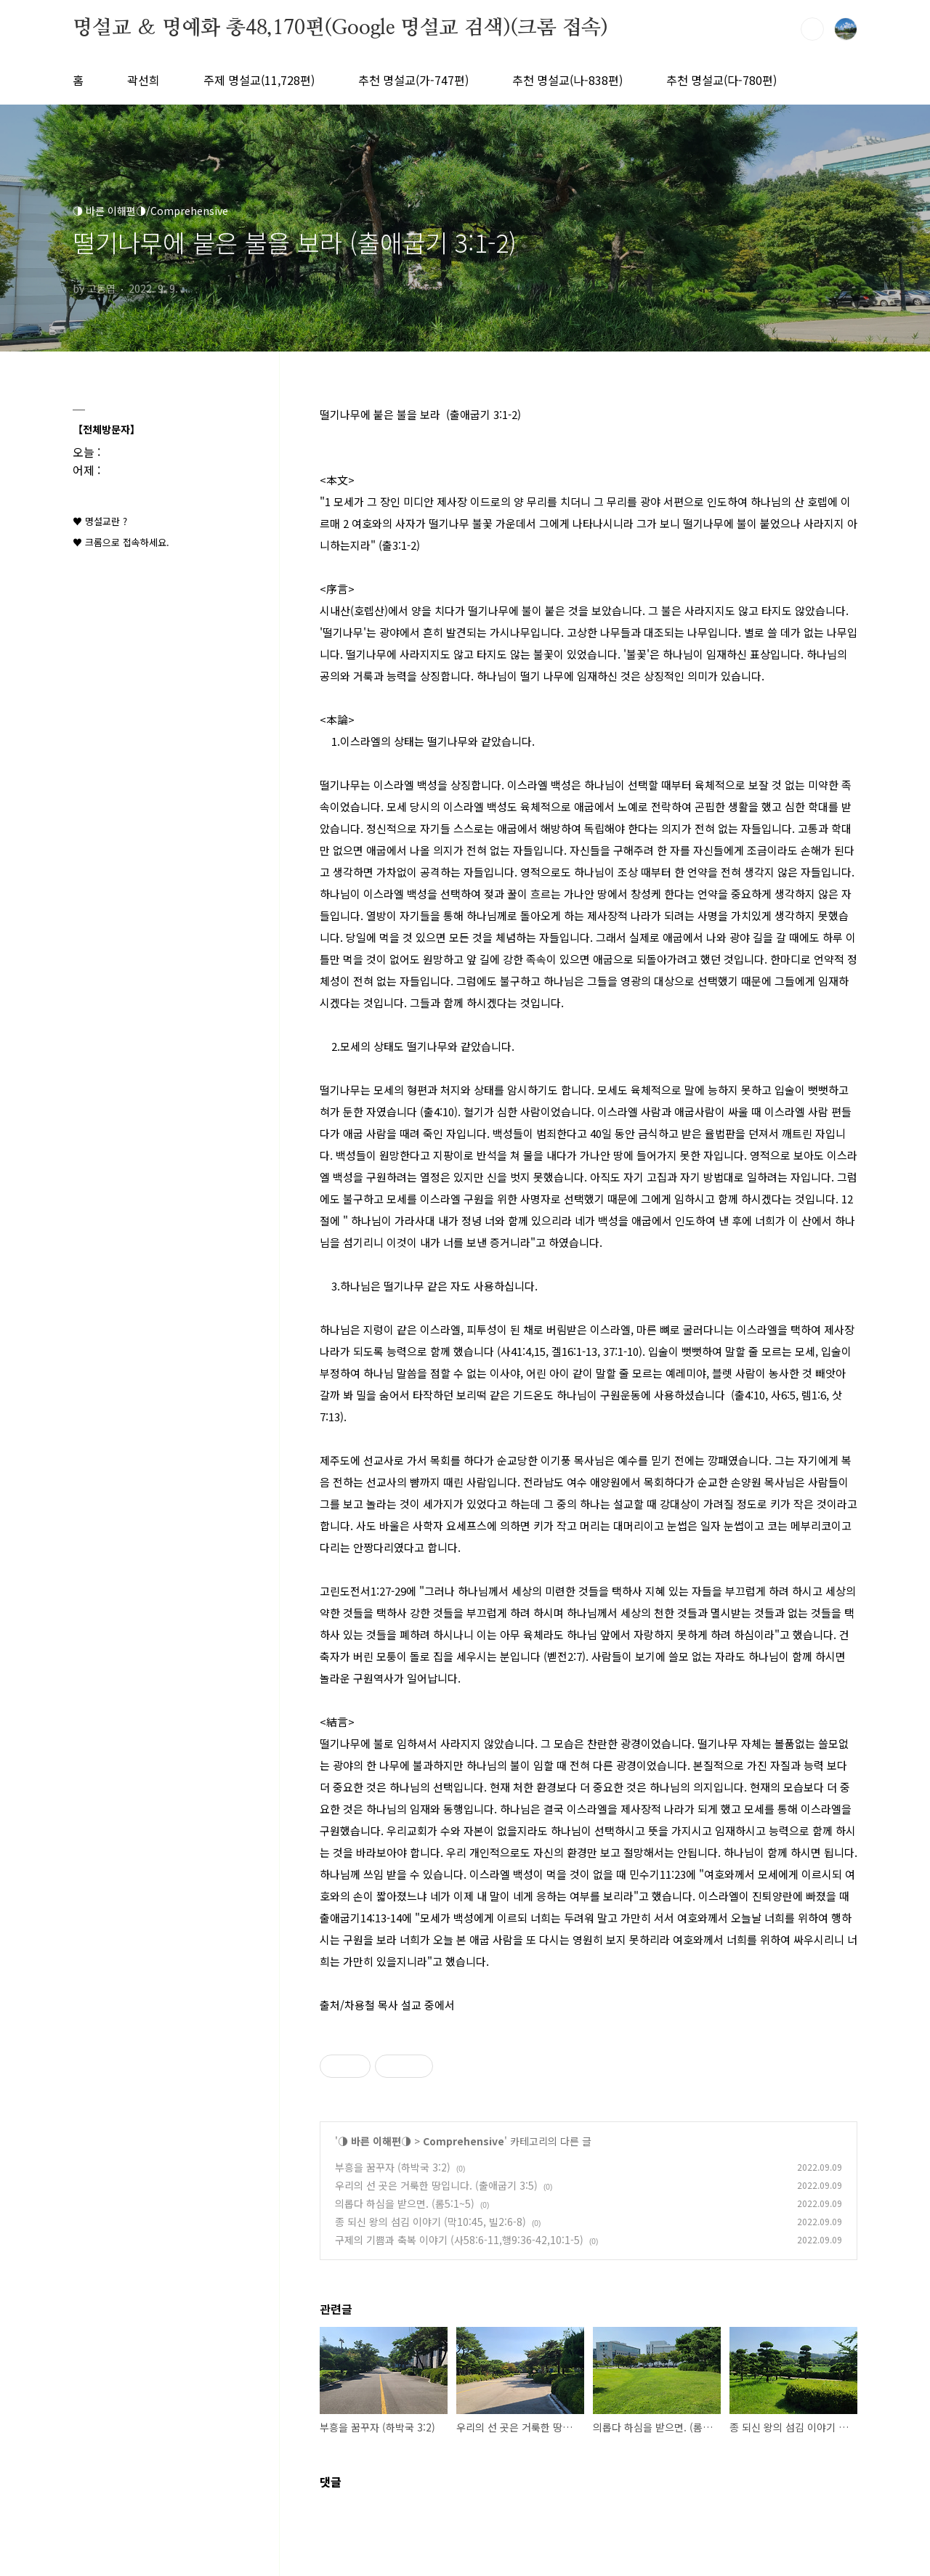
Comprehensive (463, 2141)
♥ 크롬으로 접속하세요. (121, 542)
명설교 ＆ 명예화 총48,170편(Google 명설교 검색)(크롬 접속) (340, 28)
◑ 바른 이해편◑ (374, 2141)
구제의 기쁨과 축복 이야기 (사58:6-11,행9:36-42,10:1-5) (459, 2239)
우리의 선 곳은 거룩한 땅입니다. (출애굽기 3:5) (436, 2185)
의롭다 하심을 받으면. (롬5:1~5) (404, 2203)
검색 (812, 29)
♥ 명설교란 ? (100, 521)
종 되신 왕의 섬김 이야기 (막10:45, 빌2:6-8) (430, 2221)
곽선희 (143, 80)
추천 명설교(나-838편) (567, 80)
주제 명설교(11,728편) (259, 80)
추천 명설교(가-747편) (413, 80)
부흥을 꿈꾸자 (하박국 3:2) (392, 2167)
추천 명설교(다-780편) (721, 80)
